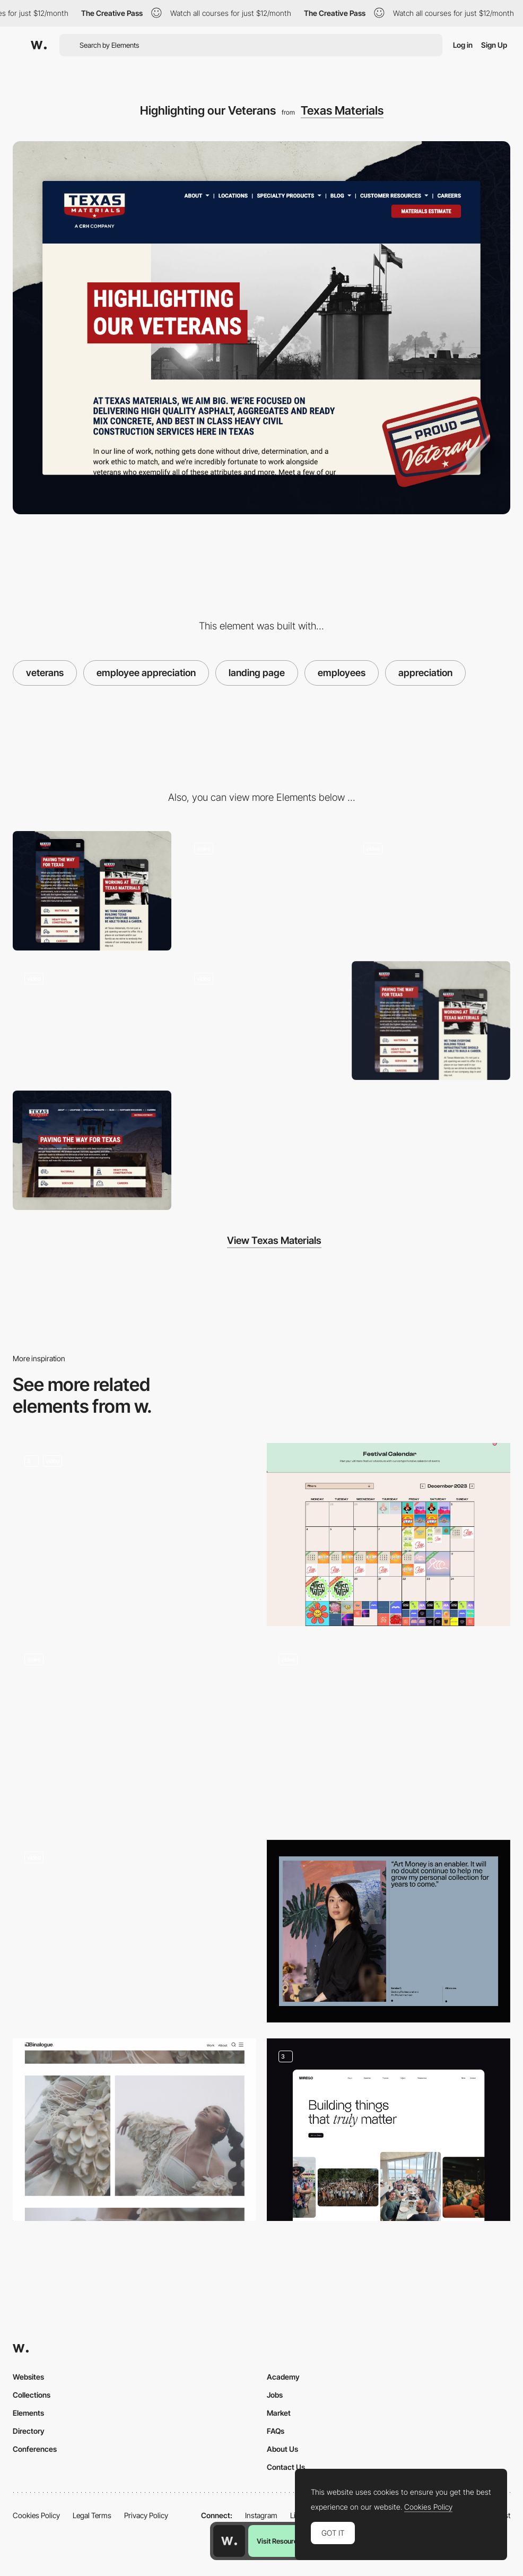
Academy (283, 2376)
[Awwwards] (39, 45)
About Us (282, 2448)
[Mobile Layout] (92, 890)
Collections (31, 2394)
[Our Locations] (261, 890)
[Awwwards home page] (229, 2541)
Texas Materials (342, 110)
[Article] (388, 1733)
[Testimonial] (388, 1931)
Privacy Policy (146, 2515)
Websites (28, 2376)
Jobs (275, 2394)
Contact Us (286, 2466)
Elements (28, 2412)
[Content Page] (134, 1534)
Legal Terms (92, 2515)
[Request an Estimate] (431, 890)
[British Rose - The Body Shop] (134, 2129)
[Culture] (388, 2129)
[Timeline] (134, 1931)
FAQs (275, 2430)
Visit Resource (279, 2541)
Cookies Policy (36, 2515)
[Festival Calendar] (388, 1534)
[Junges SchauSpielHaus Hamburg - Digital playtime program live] (134, 1729)
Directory (29, 2430)
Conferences (35, 2448)
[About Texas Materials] (261, 1020)
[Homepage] (92, 1020)
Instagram (261, 2515)
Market (279, 2412)
